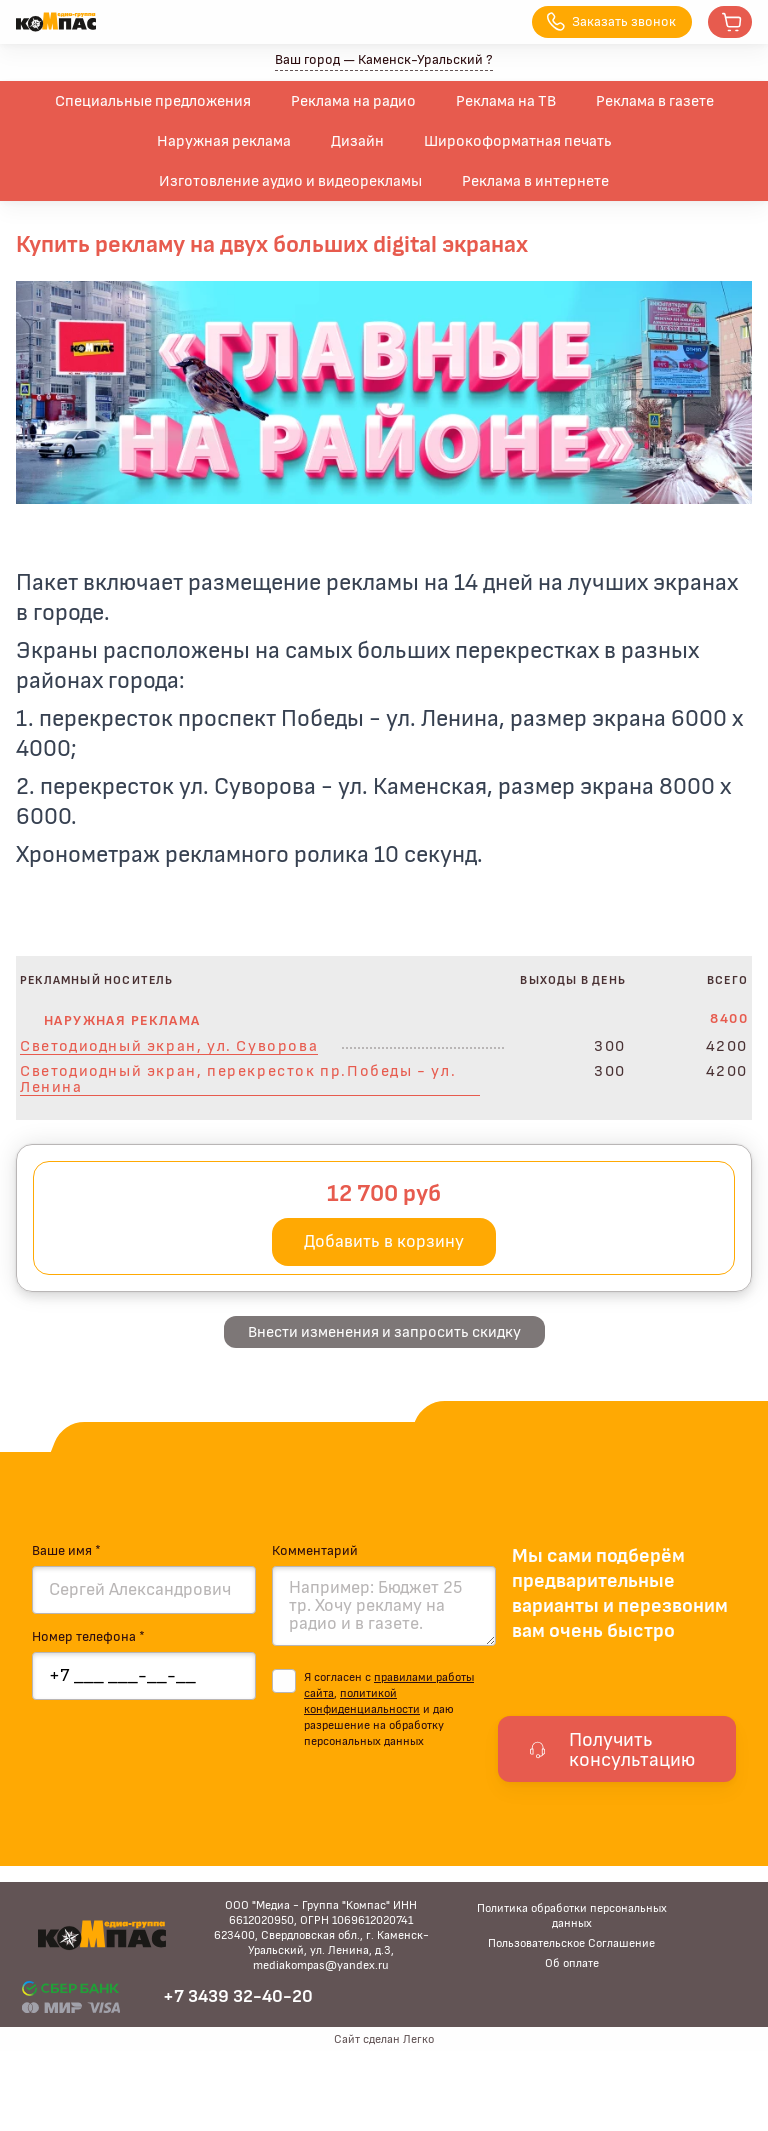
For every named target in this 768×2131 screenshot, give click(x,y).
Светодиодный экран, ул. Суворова (169, 1046)
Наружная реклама (224, 141)
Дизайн (357, 141)
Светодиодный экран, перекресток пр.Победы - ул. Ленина (238, 1079)
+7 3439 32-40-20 (238, 1997)
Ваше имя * (66, 1551)
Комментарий (315, 1551)
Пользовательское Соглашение (571, 1943)
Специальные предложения (153, 101)
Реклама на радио (353, 101)
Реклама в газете (655, 101)
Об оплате (572, 1963)
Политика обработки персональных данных (572, 1915)
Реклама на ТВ (506, 101)
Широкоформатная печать (518, 141)
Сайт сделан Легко (384, 2039)
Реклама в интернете (535, 181)
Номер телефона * (88, 1637)
